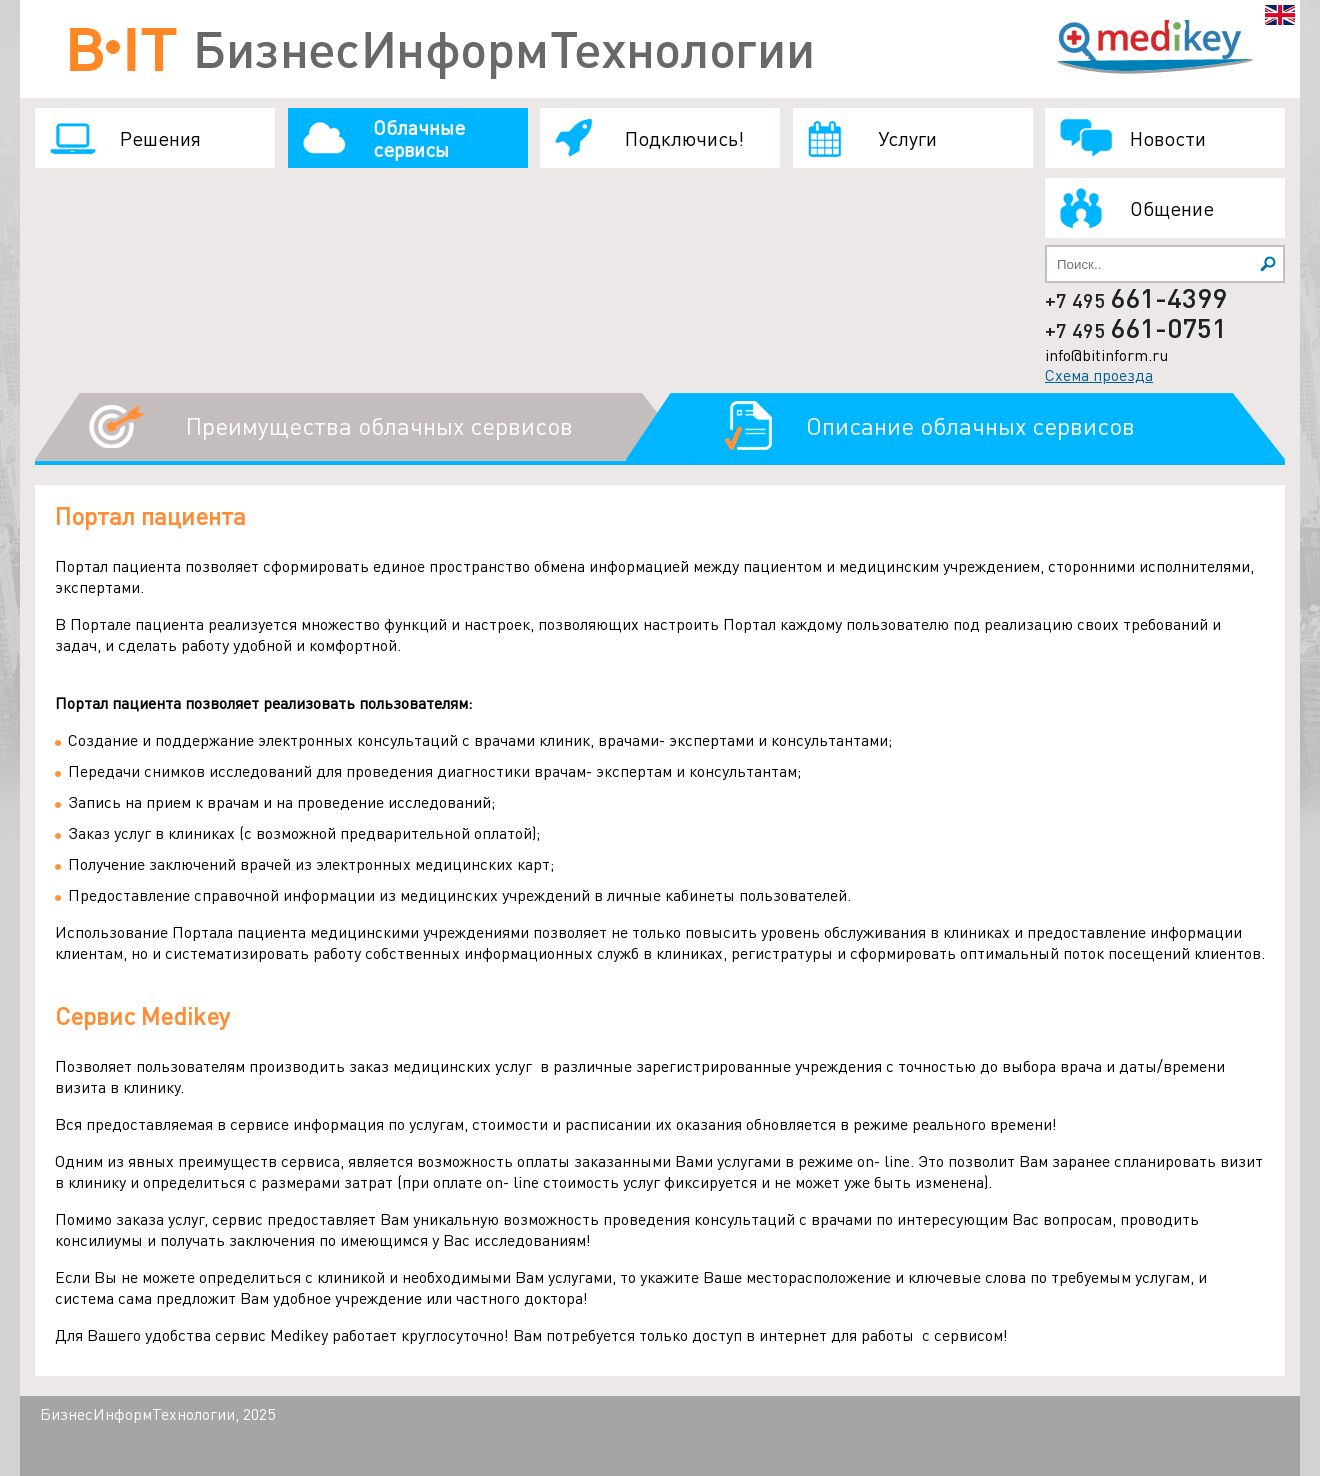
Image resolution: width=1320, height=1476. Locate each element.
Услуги (907, 138)
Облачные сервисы (419, 138)
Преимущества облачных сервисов (379, 425)
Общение (1172, 208)
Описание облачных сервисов (970, 425)
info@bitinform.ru (1106, 354)
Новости (1168, 138)
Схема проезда (1099, 374)
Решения (160, 138)
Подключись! (684, 138)
